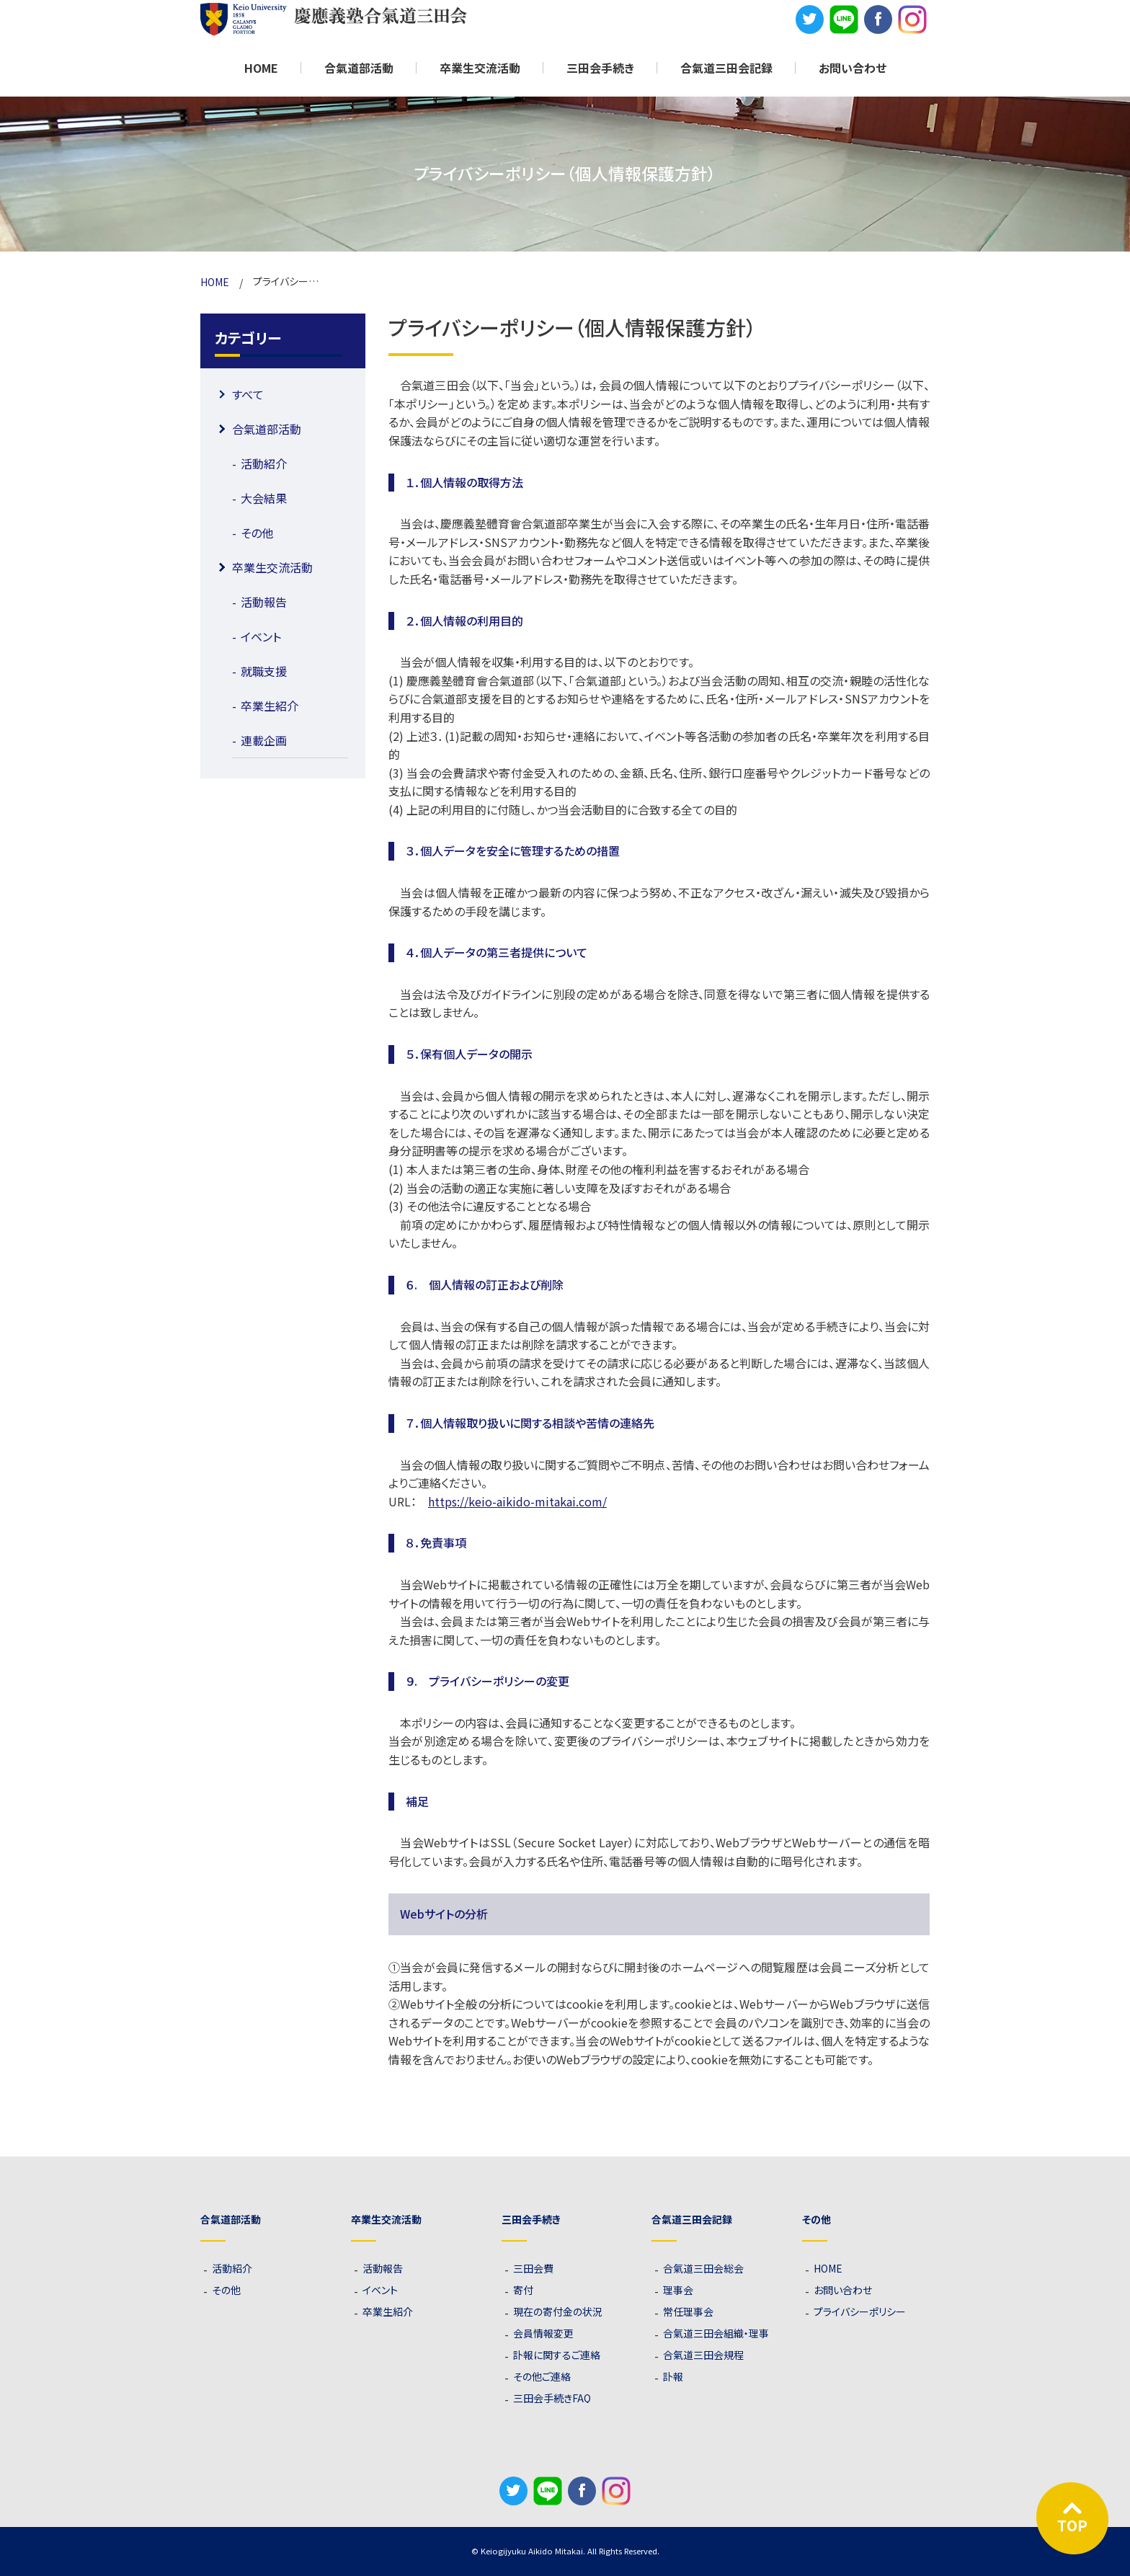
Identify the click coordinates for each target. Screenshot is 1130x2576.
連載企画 (264, 740)
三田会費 (533, 2268)
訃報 (673, 2376)
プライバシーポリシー (860, 2311)
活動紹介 (264, 463)
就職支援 (264, 671)
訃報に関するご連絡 (556, 2355)
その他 (257, 532)
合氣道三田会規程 (703, 2355)
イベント (261, 636)
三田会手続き (600, 68)
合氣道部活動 (266, 429)
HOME (261, 67)
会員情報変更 (543, 2333)
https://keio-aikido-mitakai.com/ (517, 1501)
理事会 (678, 2290)
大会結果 (264, 498)
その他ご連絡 (542, 2376)
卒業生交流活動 (272, 567)
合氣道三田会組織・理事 (716, 2333)
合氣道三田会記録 (726, 68)
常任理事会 (688, 2311)
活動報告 (264, 601)
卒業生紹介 (269, 705)
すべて (248, 394)
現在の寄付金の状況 (557, 2311)
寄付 (523, 2290)
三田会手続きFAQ (552, 2398)
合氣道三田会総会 (703, 2268)
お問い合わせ (852, 67)
